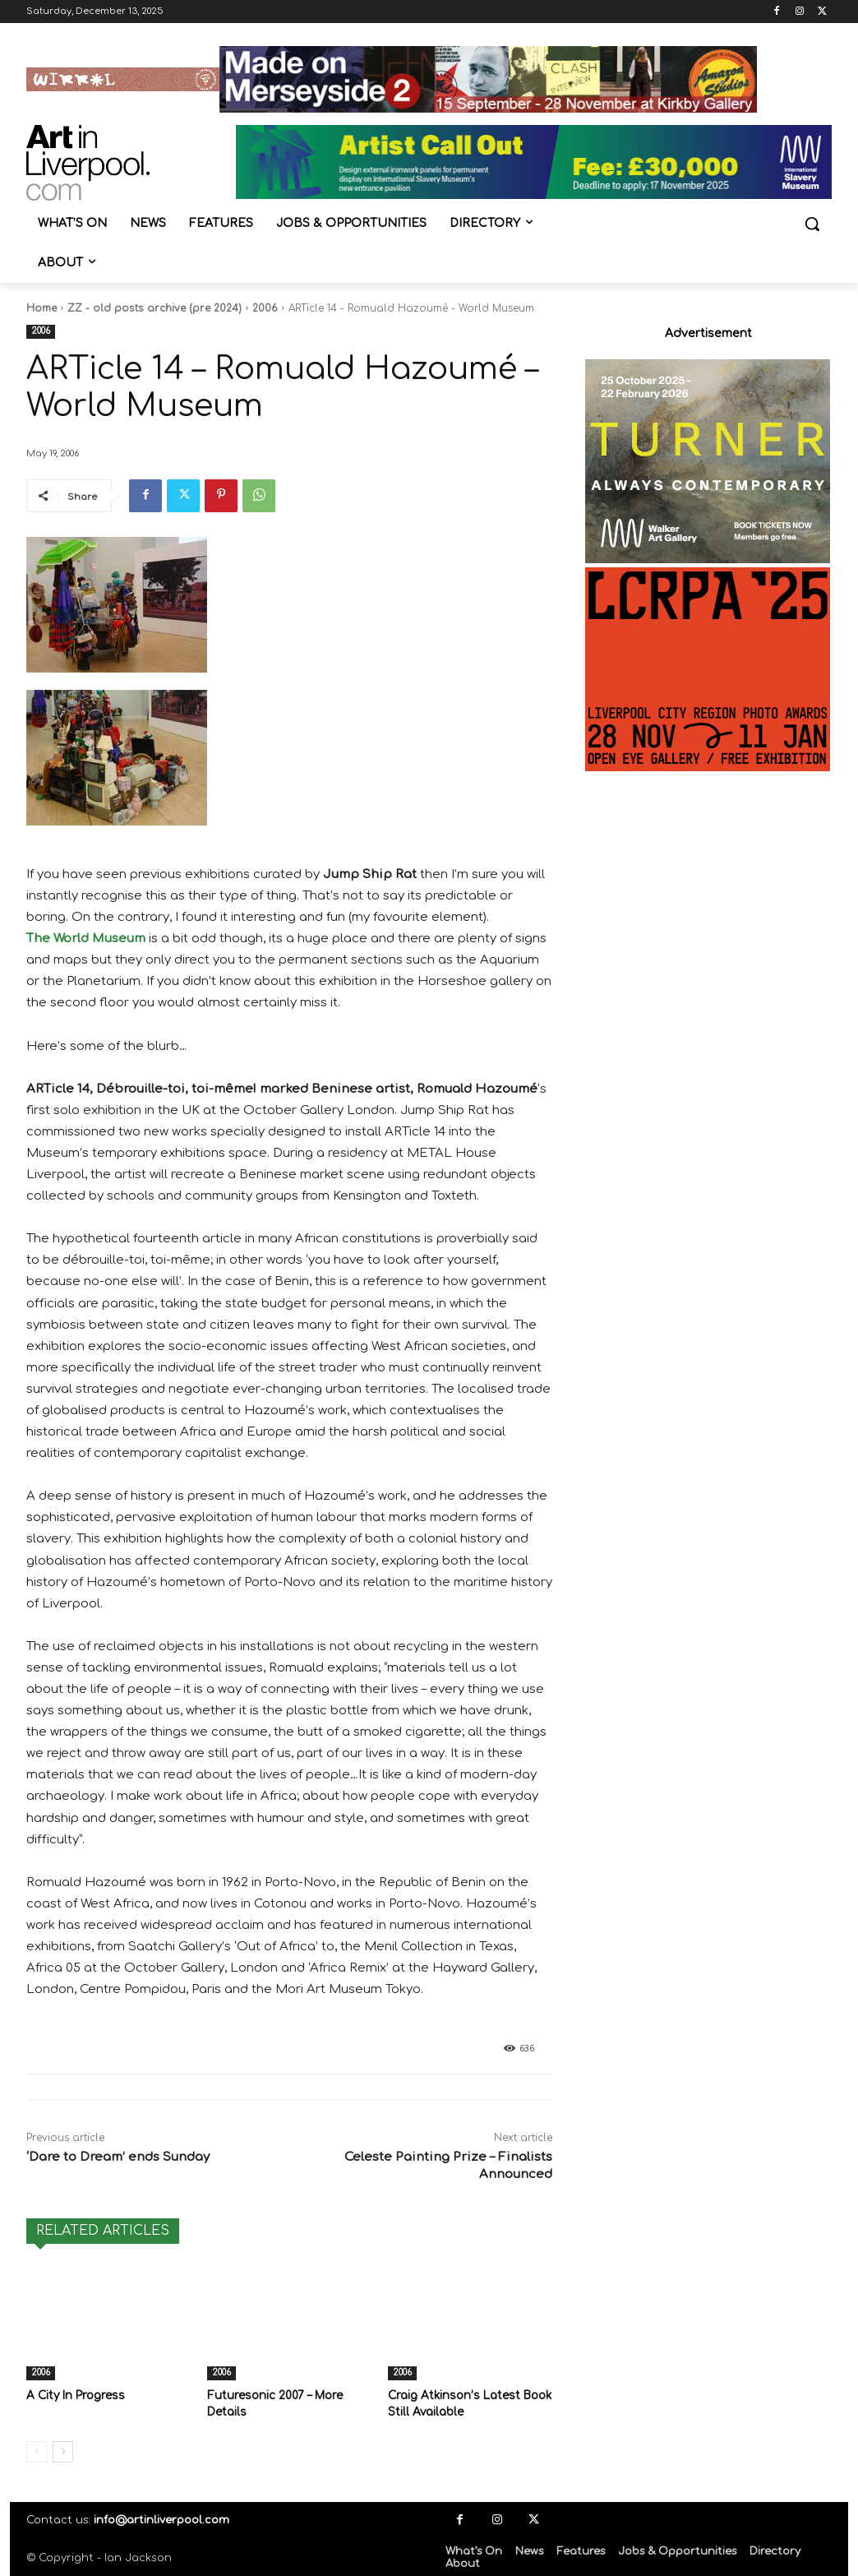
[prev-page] (36, 2450)
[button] (812, 223)
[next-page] (63, 2450)
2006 (265, 308)
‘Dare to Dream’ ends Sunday (118, 2157)
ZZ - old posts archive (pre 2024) (154, 308)
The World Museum (85, 939)
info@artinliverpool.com (161, 2518)
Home (41, 308)
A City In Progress (73, 2395)
